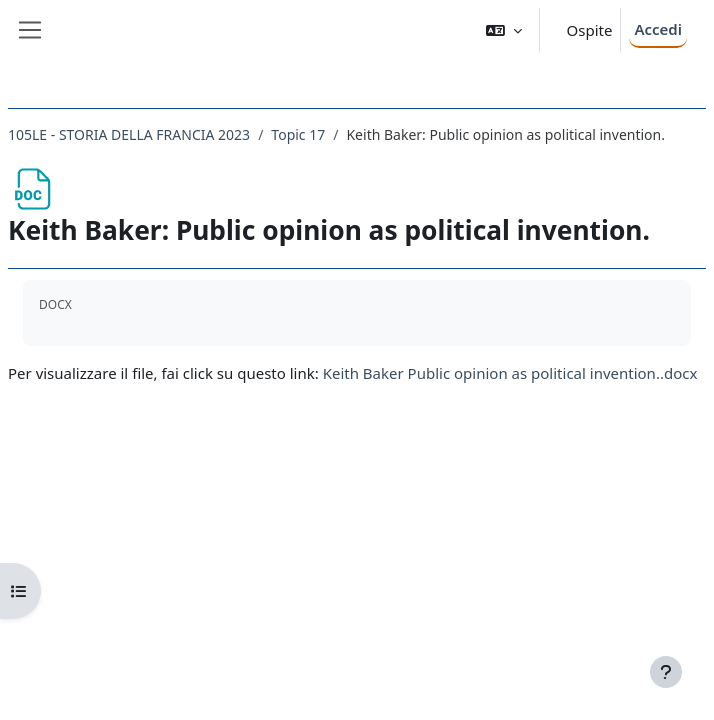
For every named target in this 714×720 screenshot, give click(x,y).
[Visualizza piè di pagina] (666, 672)
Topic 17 (298, 134)
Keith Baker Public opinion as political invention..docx (510, 373)
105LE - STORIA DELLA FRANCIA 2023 (129, 134)
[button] (504, 30)
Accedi (658, 29)
